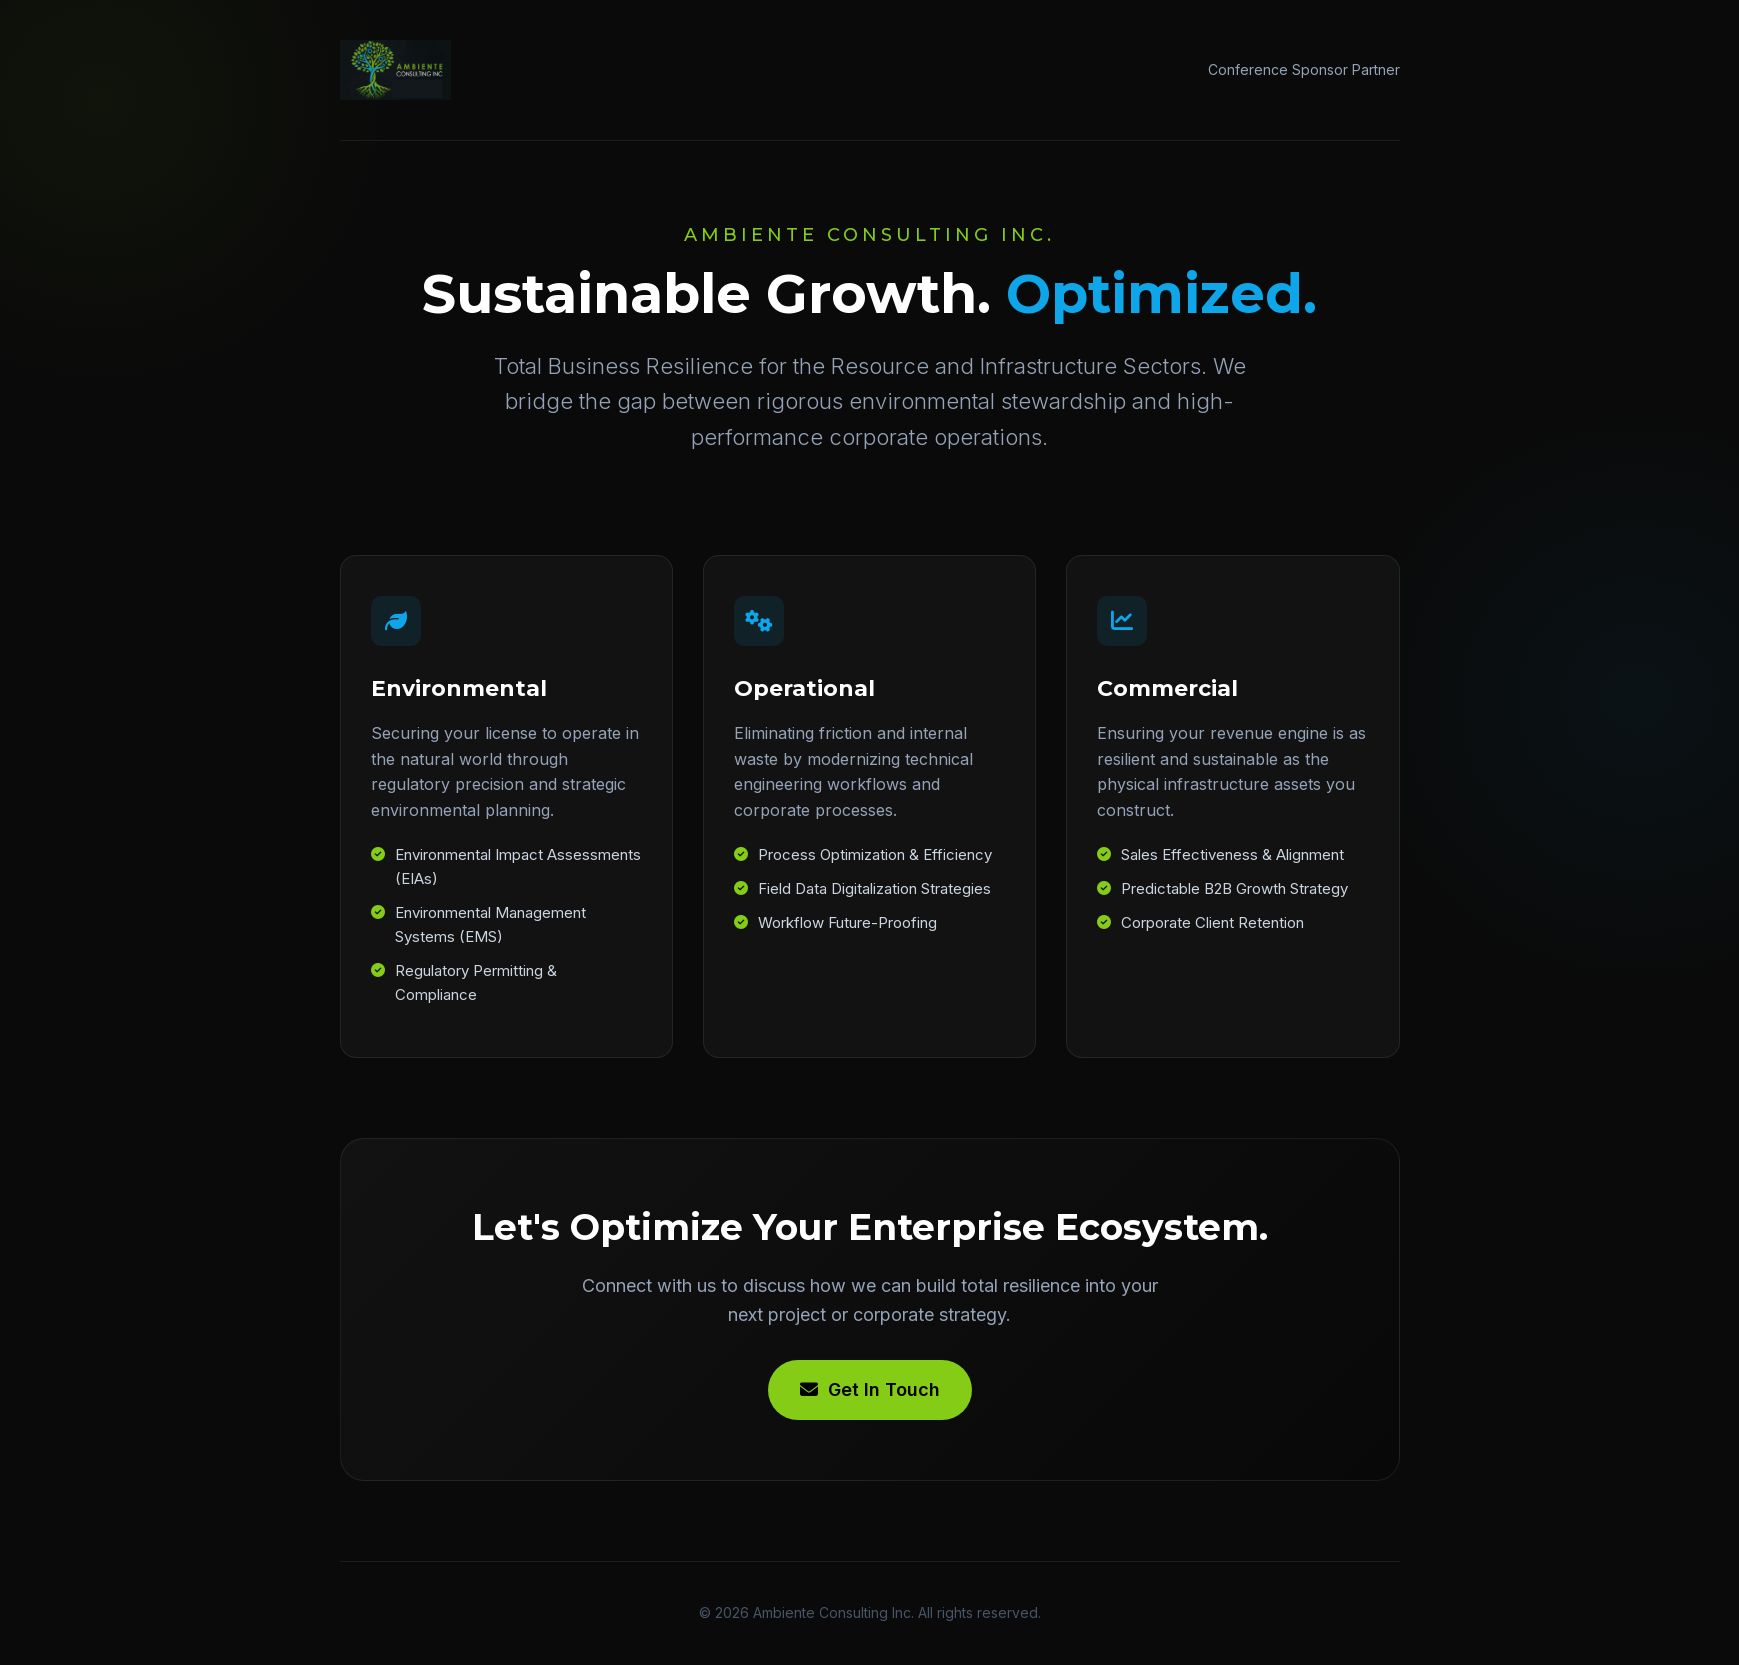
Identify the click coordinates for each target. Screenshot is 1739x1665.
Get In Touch (870, 1389)
